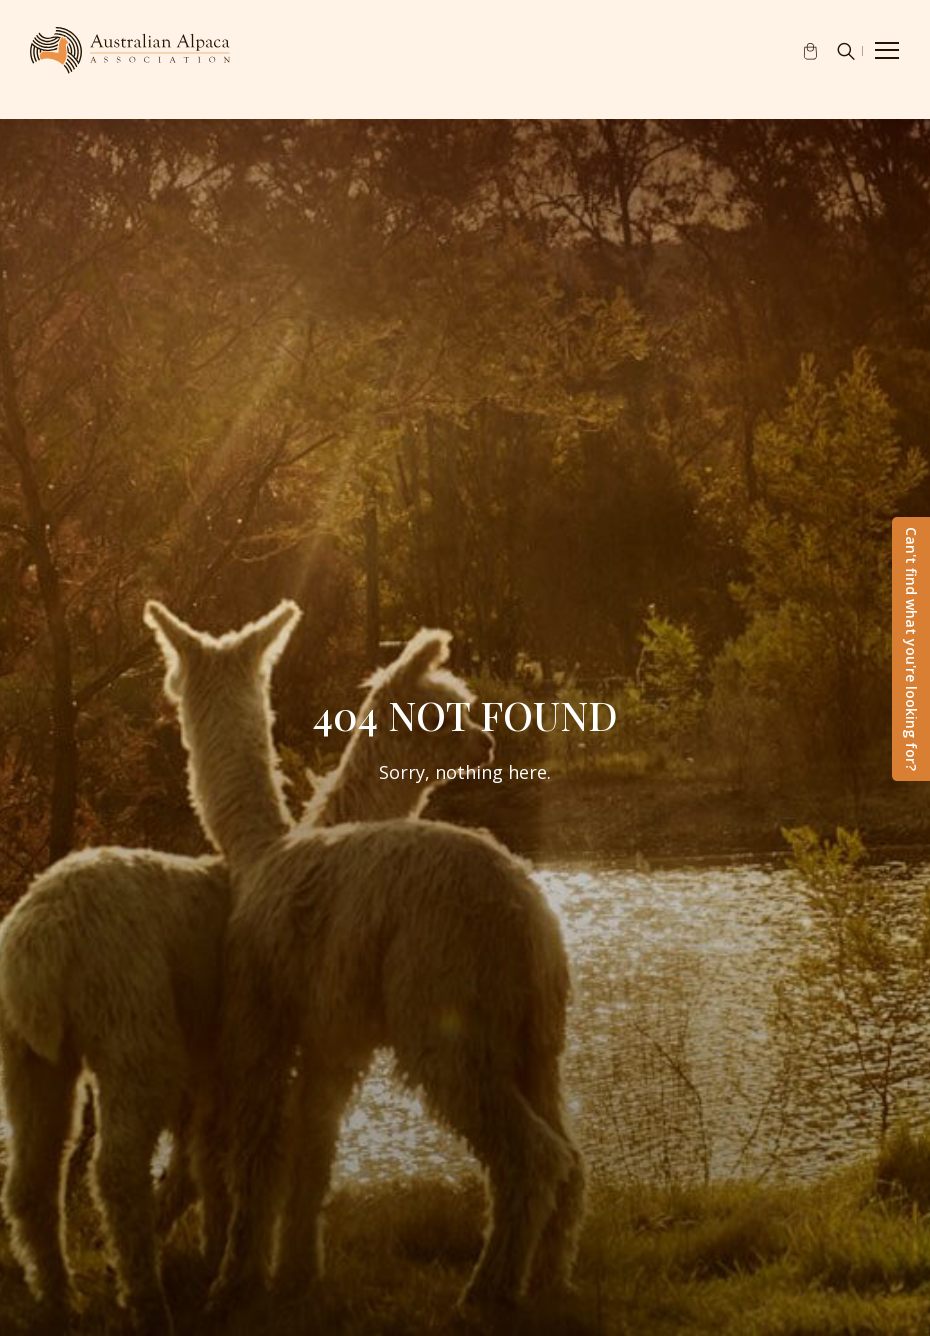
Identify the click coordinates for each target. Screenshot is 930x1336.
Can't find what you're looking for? (911, 649)
